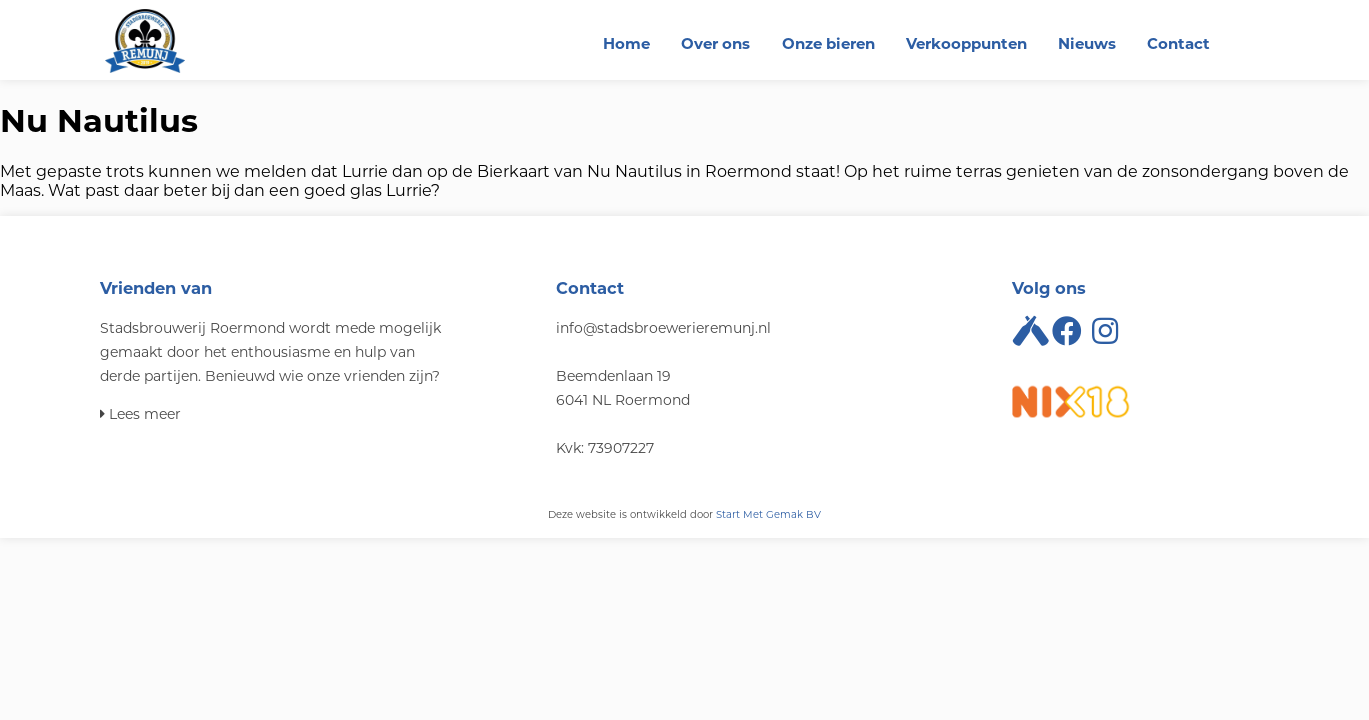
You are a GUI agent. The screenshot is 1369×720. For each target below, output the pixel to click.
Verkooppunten (966, 43)
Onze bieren (828, 43)
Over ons (715, 43)
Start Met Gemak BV (768, 514)
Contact (1178, 43)
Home (626, 43)
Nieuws (1087, 43)
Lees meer (140, 414)
